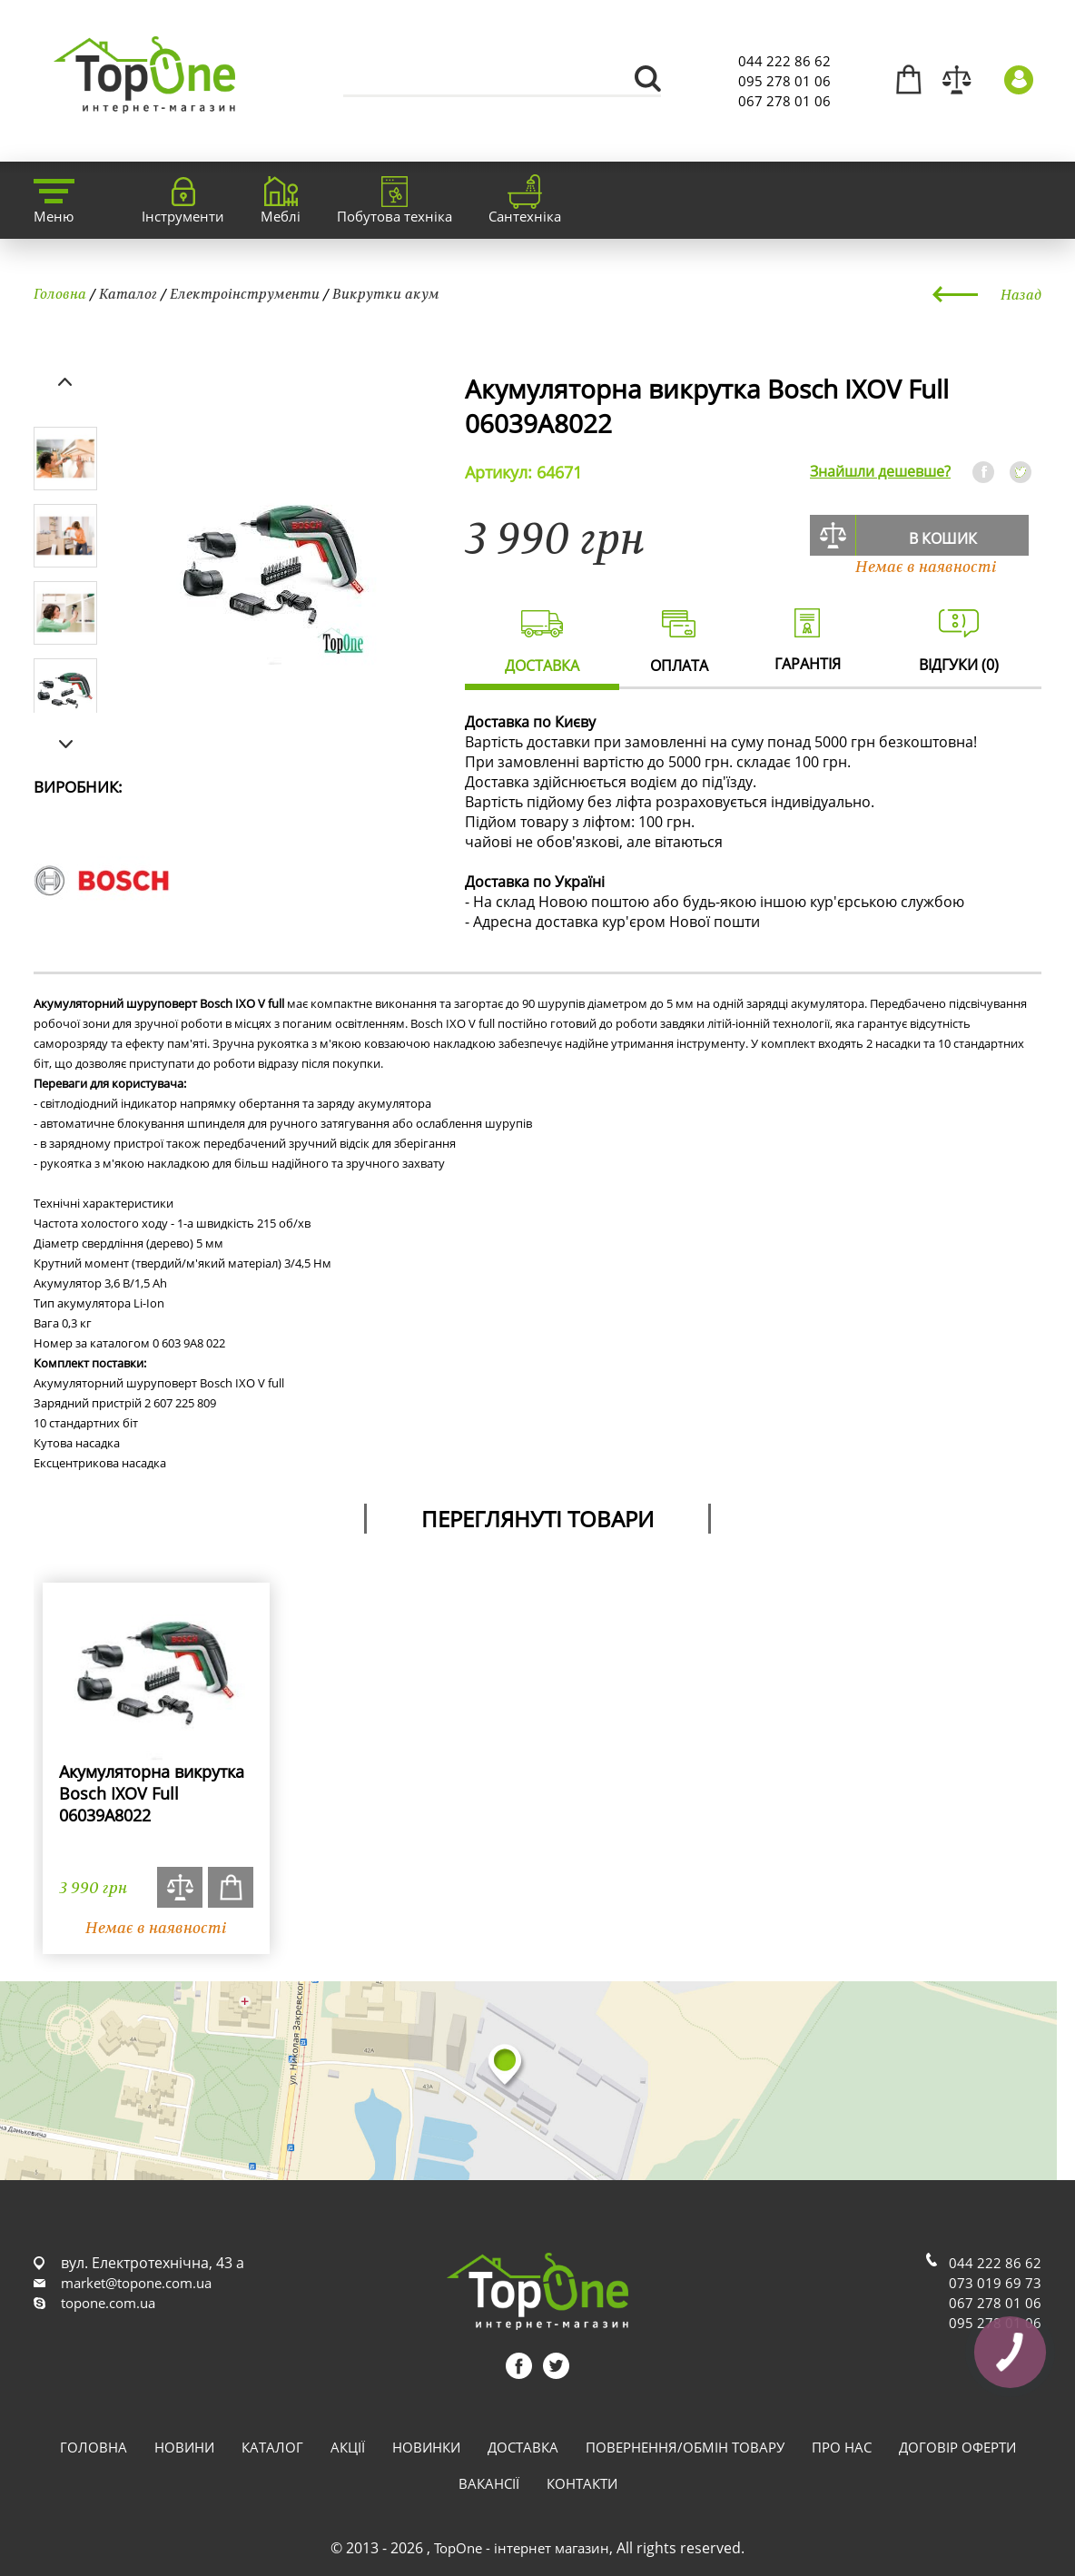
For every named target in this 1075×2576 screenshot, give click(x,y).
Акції (347, 2447)
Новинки (426, 2447)
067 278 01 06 (784, 101)
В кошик (943, 538)
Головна (60, 293)
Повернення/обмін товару (685, 2447)
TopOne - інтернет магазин (521, 2548)
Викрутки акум (385, 293)
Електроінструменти (245, 293)
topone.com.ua (108, 2303)
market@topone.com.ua (136, 2283)
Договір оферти (957, 2447)
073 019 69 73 (995, 2283)
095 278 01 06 (784, 81)
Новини (184, 2447)
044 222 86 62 (784, 61)
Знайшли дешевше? (880, 471)
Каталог (128, 293)
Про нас (842, 2447)
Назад (1021, 294)
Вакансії (489, 2483)
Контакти (582, 2483)
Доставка (523, 2447)
